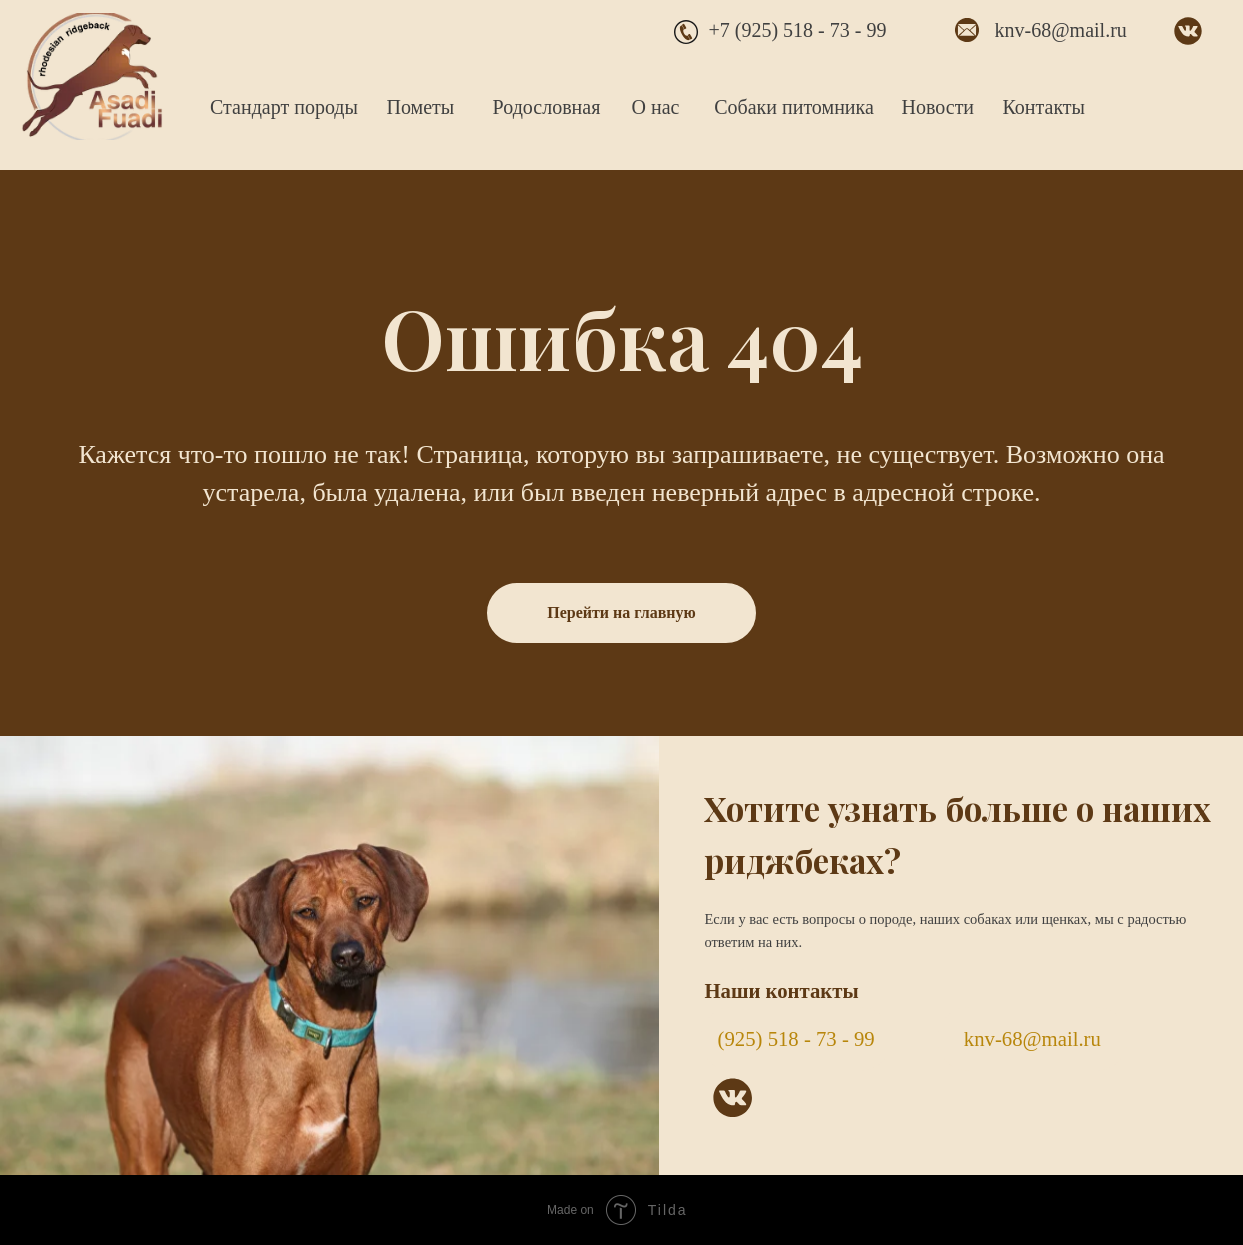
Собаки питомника (794, 107)
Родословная (547, 107)
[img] (92, 77)
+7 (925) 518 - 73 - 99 (798, 30)
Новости (938, 107)
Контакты (1044, 107)
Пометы (421, 107)
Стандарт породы (284, 107)
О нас (656, 107)
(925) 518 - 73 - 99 (796, 1039)
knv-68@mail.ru (1061, 30)
